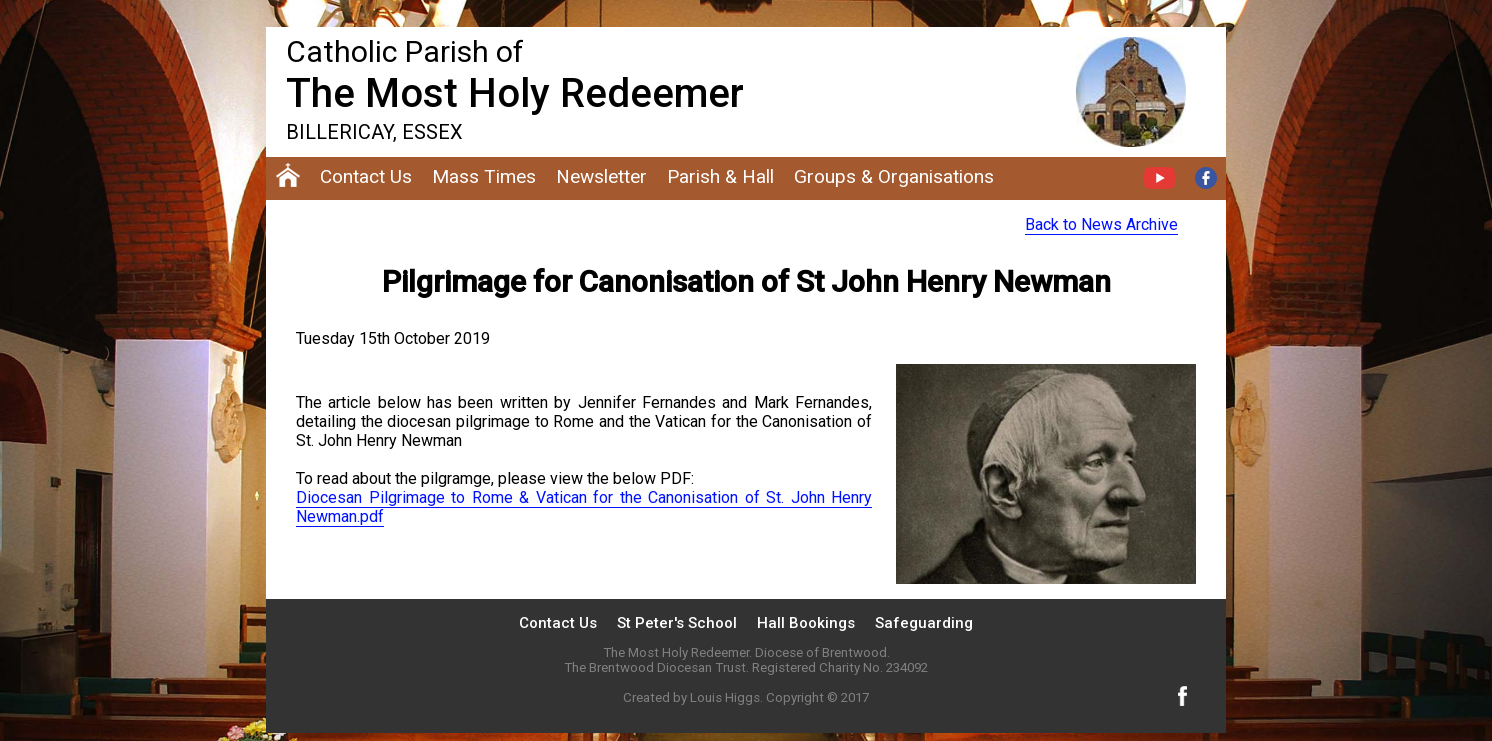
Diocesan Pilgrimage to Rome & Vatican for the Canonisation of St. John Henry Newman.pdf (584, 507)
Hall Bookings (806, 623)
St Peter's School (677, 623)
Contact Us (558, 623)
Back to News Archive (1101, 224)
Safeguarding (924, 623)
